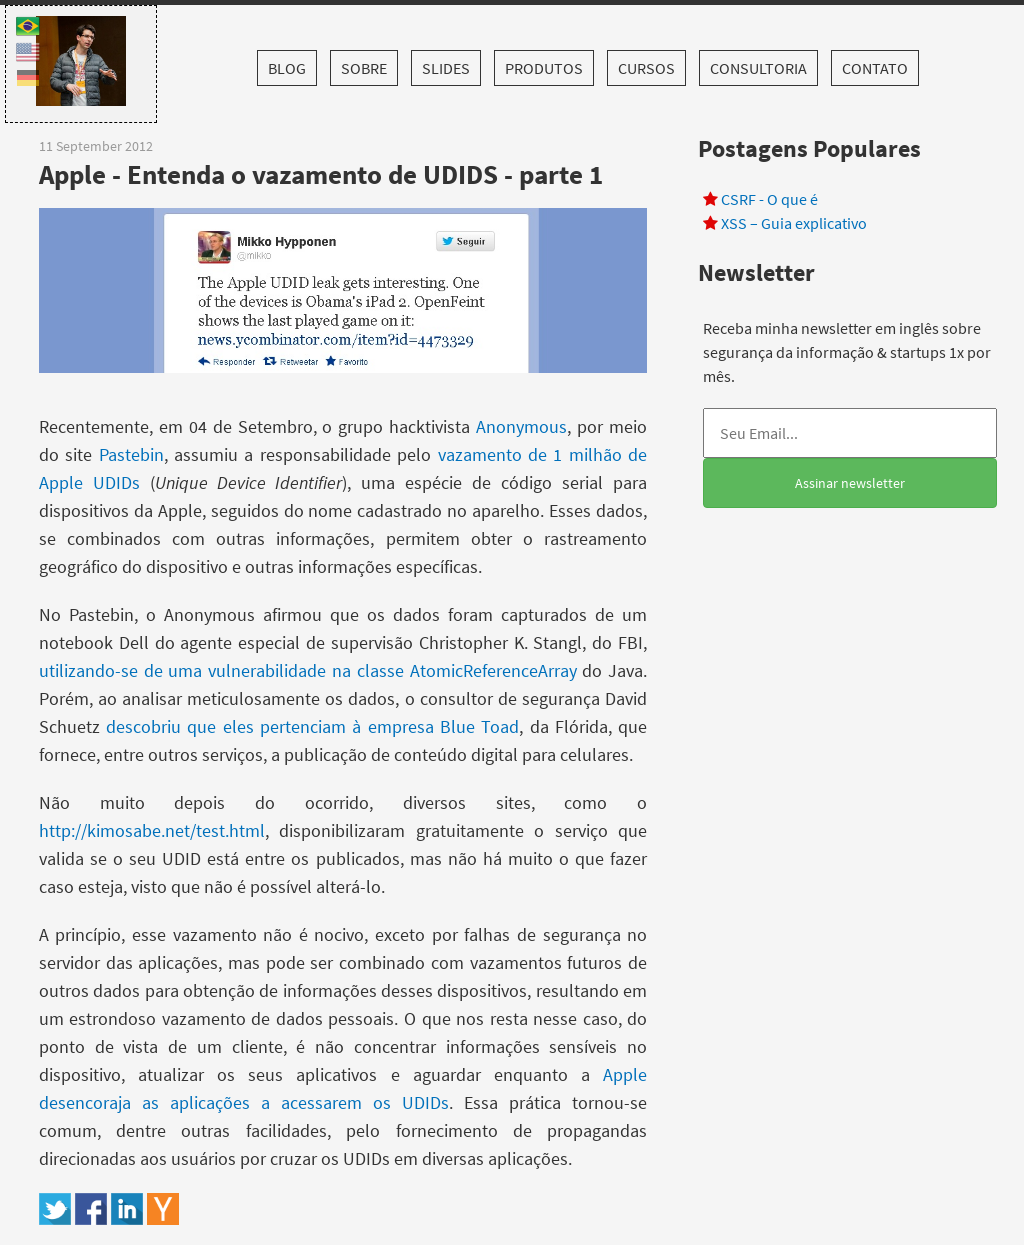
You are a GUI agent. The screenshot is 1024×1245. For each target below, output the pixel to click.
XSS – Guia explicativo (794, 223)
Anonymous (521, 426)
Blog (287, 68)
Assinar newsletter (850, 483)
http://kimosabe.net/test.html (152, 830)
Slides (446, 68)
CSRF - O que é (769, 199)
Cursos (646, 68)
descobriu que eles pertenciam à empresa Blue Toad (312, 726)
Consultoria (758, 68)
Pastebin (131, 454)
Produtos (544, 68)
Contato (875, 68)
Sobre (364, 68)
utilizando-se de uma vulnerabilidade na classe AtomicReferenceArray (308, 670)
